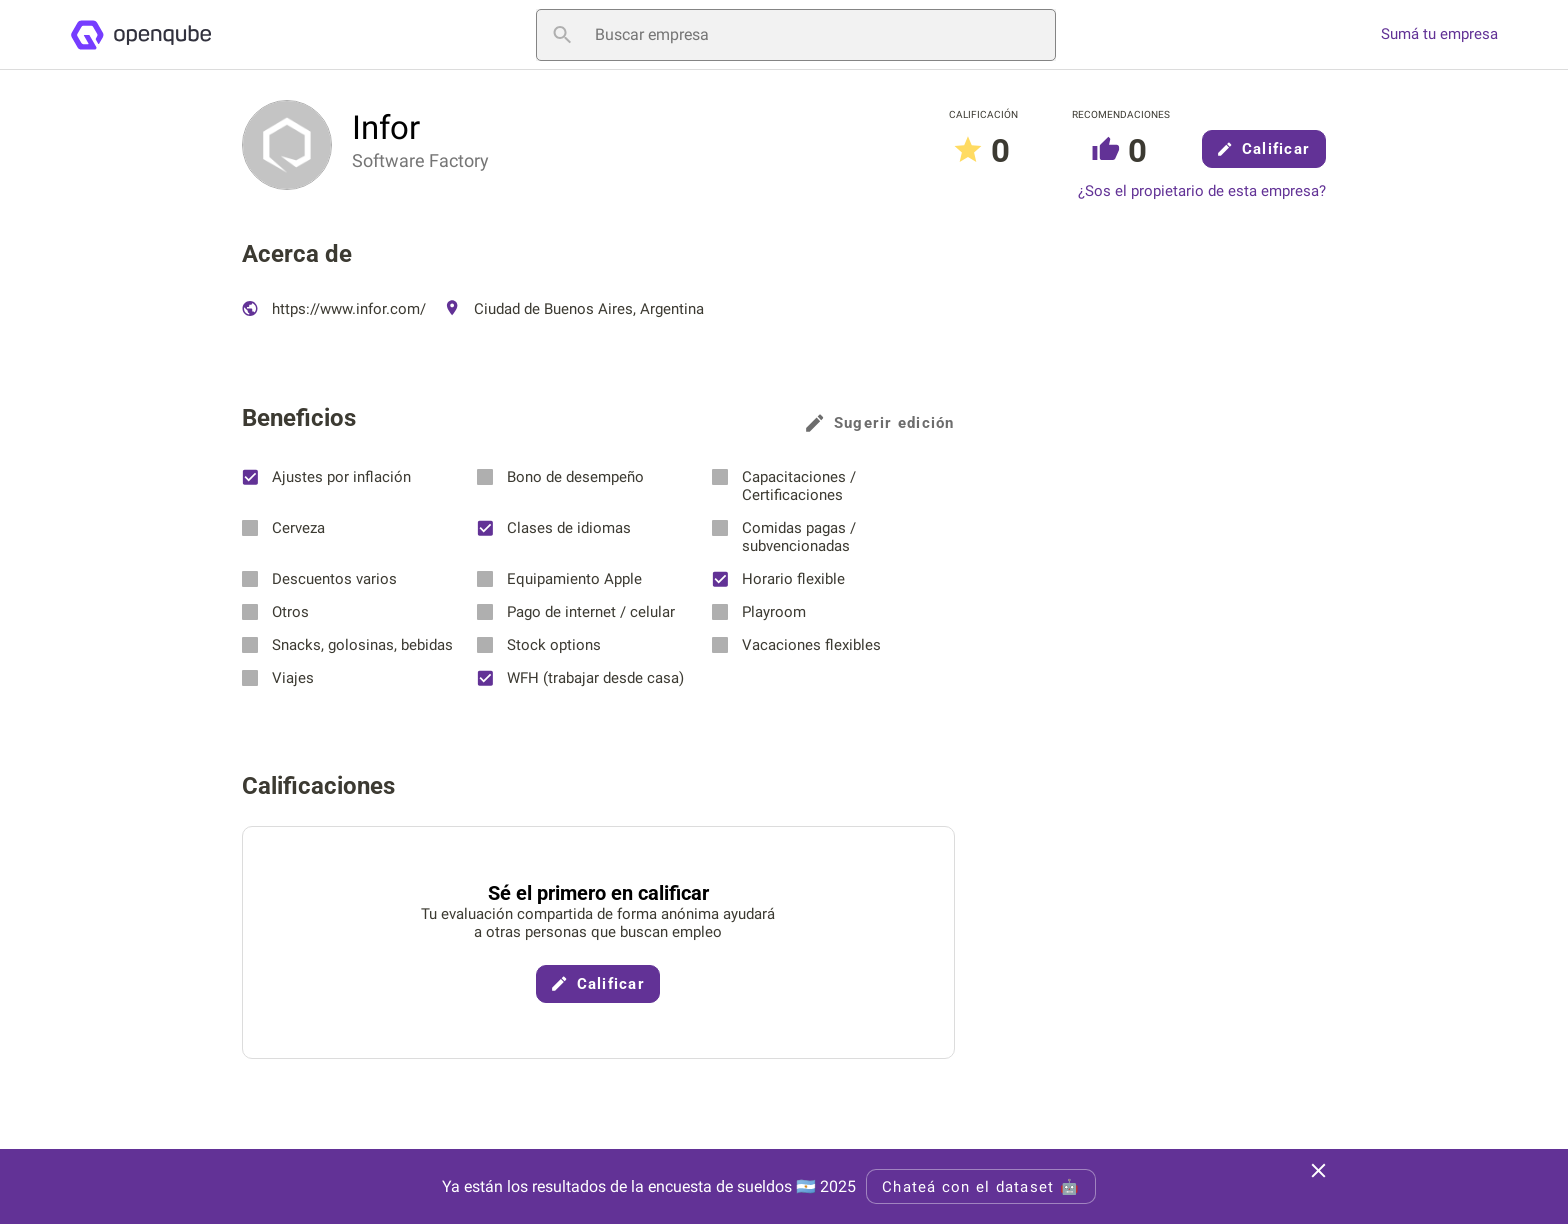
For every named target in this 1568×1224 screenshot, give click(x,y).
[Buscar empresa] (796, 35)
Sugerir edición (880, 423)
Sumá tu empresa (1439, 34)
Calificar (1264, 149)
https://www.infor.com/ (334, 309)
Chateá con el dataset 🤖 (981, 1187)
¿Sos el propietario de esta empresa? (1202, 191)
